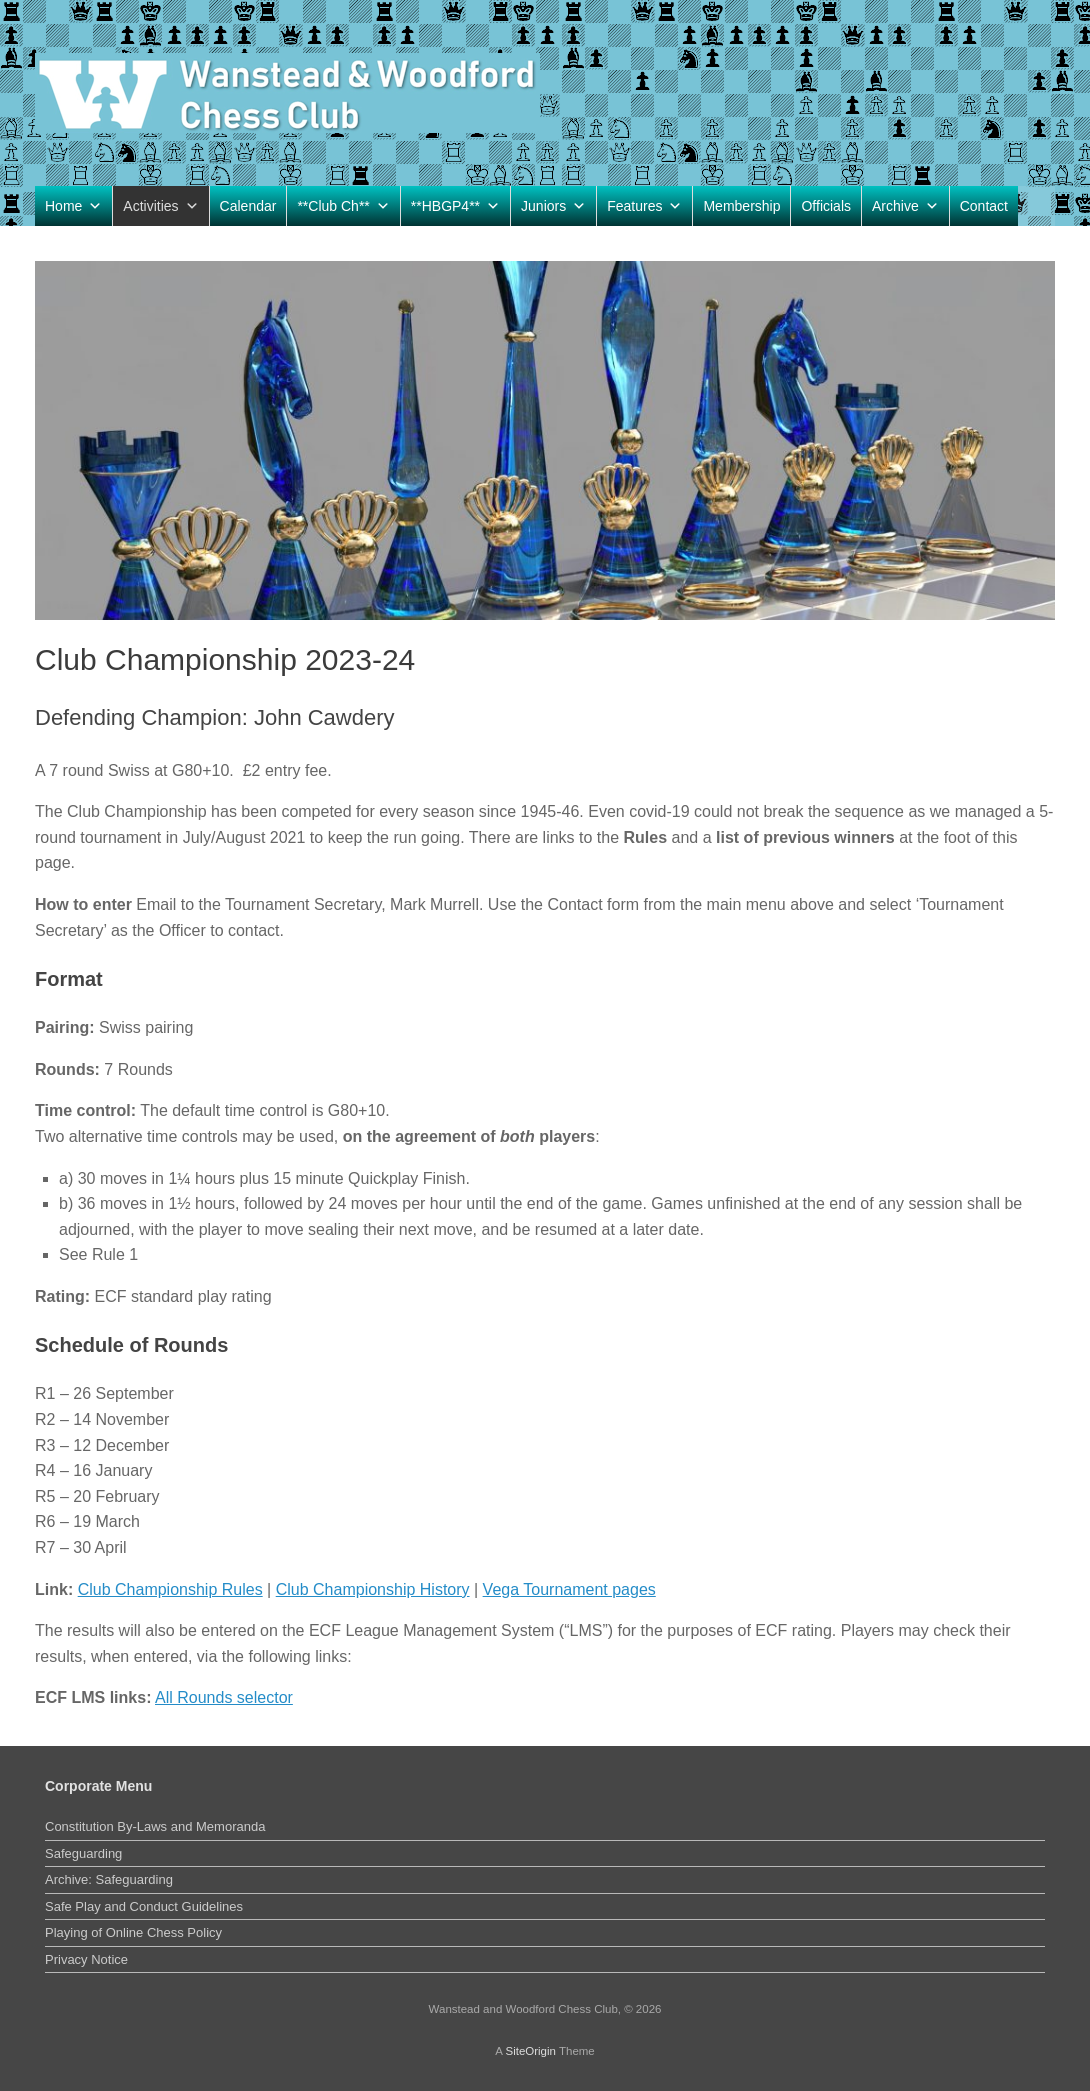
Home (73, 206)
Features (644, 206)
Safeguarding (83, 1853)
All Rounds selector (224, 1697)
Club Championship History (373, 1589)
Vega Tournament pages (569, 1589)
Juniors (553, 206)
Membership (741, 206)
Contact (984, 206)
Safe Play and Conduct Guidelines (144, 1906)
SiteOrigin (530, 2051)
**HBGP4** (455, 206)
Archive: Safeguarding (109, 1879)
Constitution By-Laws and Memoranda (155, 1826)
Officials (826, 206)
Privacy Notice (86, 1959)
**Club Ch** (343, 206)
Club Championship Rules (170, 1589)
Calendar (248, 206)
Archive (905, 206)
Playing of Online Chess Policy (133, 1932)
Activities (160, 206)
